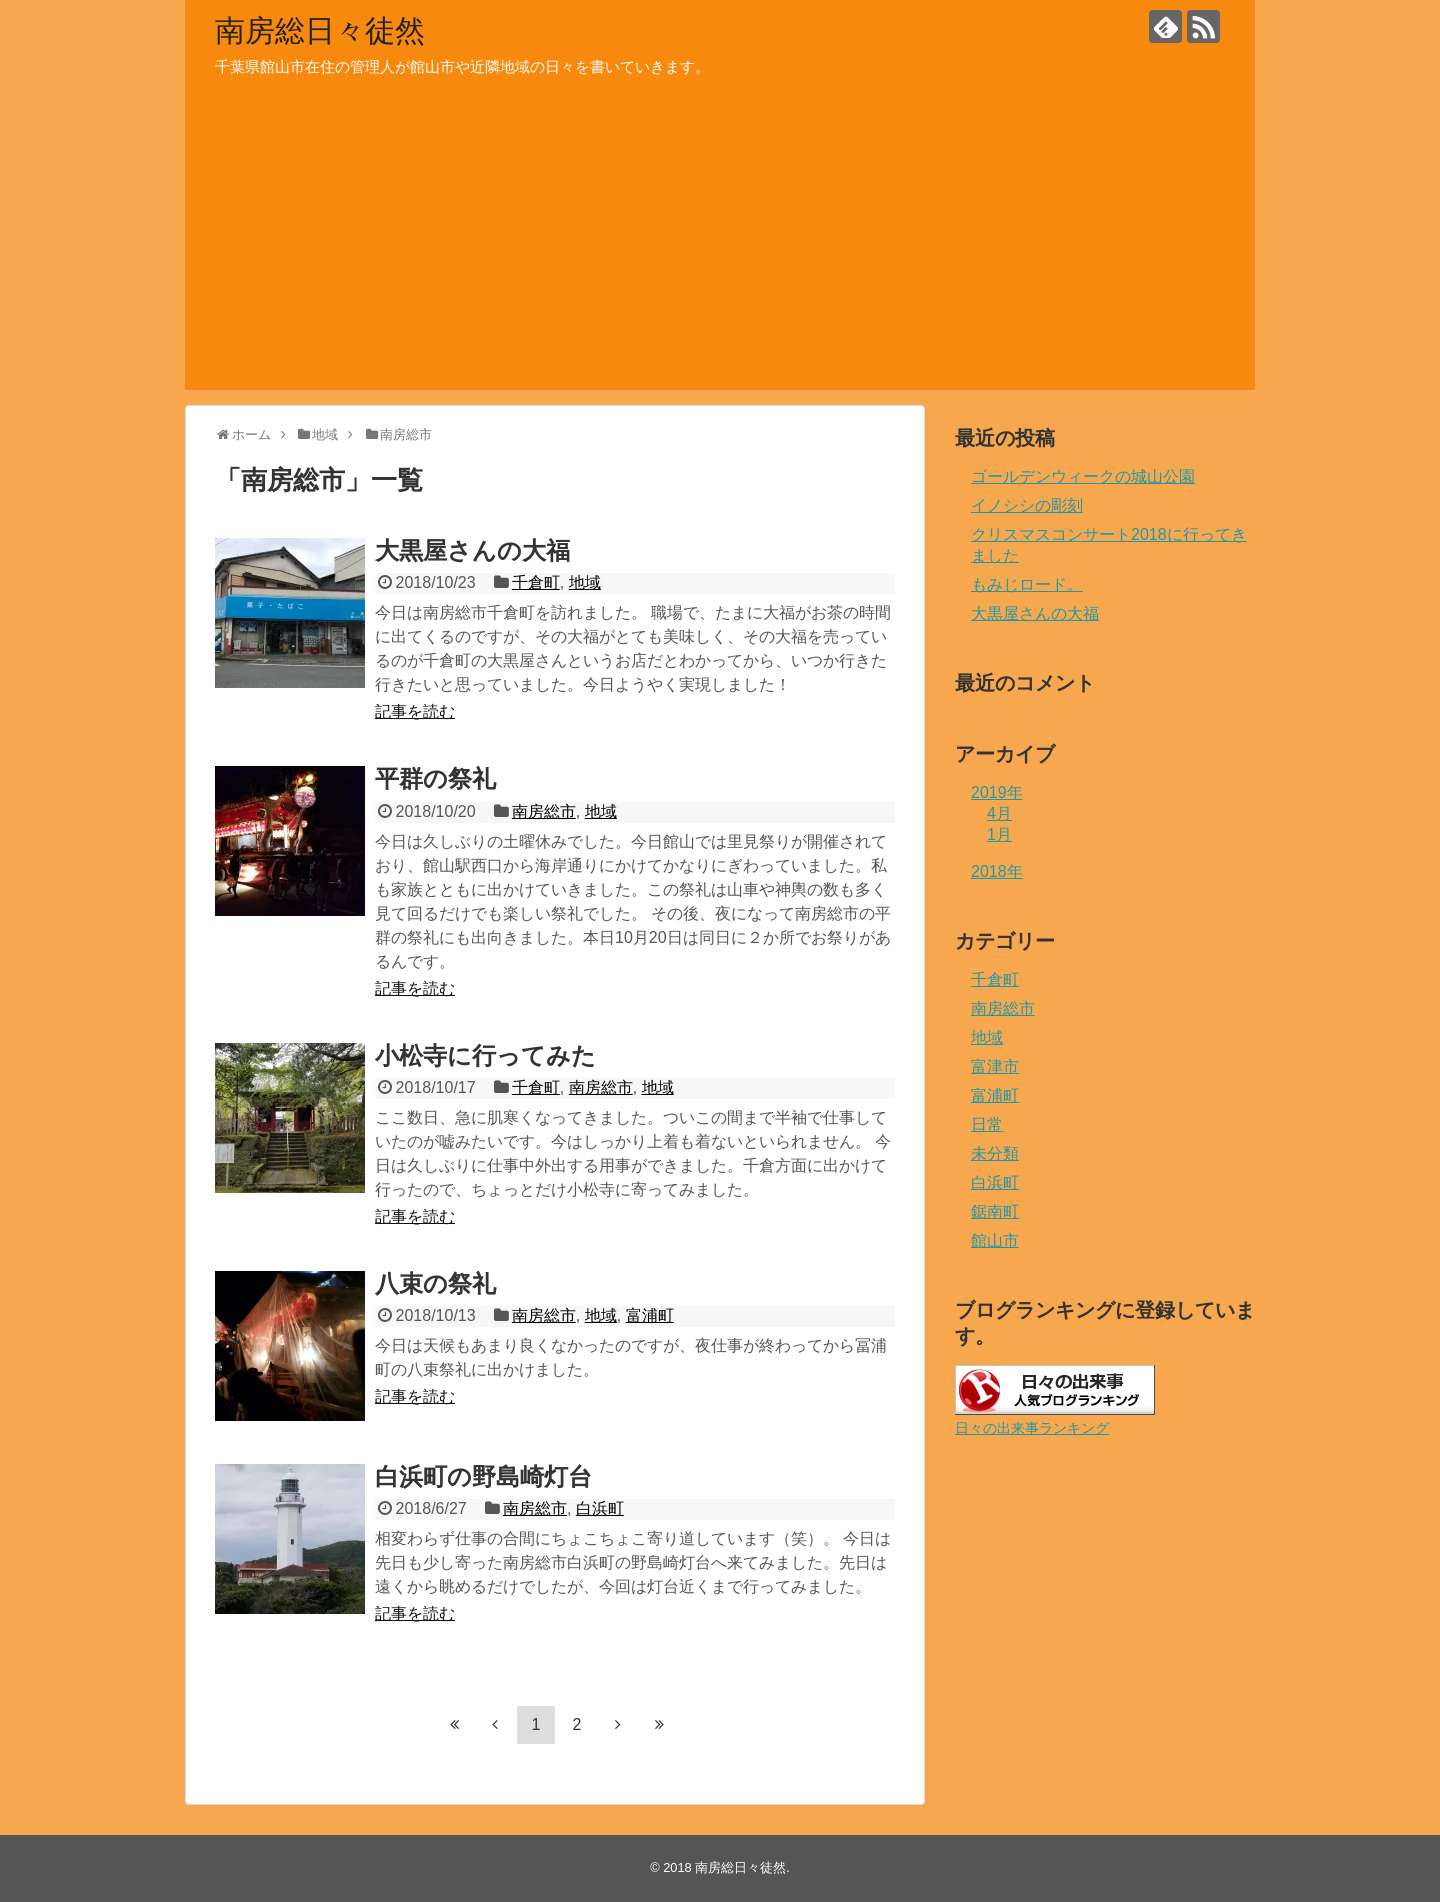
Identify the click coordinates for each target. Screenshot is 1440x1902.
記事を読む (415, 711)
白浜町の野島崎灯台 (483, 1476)
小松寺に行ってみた (485, 1055)
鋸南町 (995, 1211)
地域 (585, 582)
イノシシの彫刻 (1027, 505)
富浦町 (650, 1315)
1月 (999, 834)
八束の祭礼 (435, 1283)
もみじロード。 (1027, 584)
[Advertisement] (720, 250)
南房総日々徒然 (320, 30)
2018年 (997, 871)
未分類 (995, 1153)
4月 (999, 813)
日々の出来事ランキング (1032, 1428)
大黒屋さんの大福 (472, 550)
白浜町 (600, 1508)
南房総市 (544, 811)
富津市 (995, 1066)
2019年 (997, 792)
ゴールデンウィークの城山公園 (1083, 476)
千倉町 (536, 582)
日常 (987, 1124)
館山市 (995, 1240)
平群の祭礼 (435, 778)
